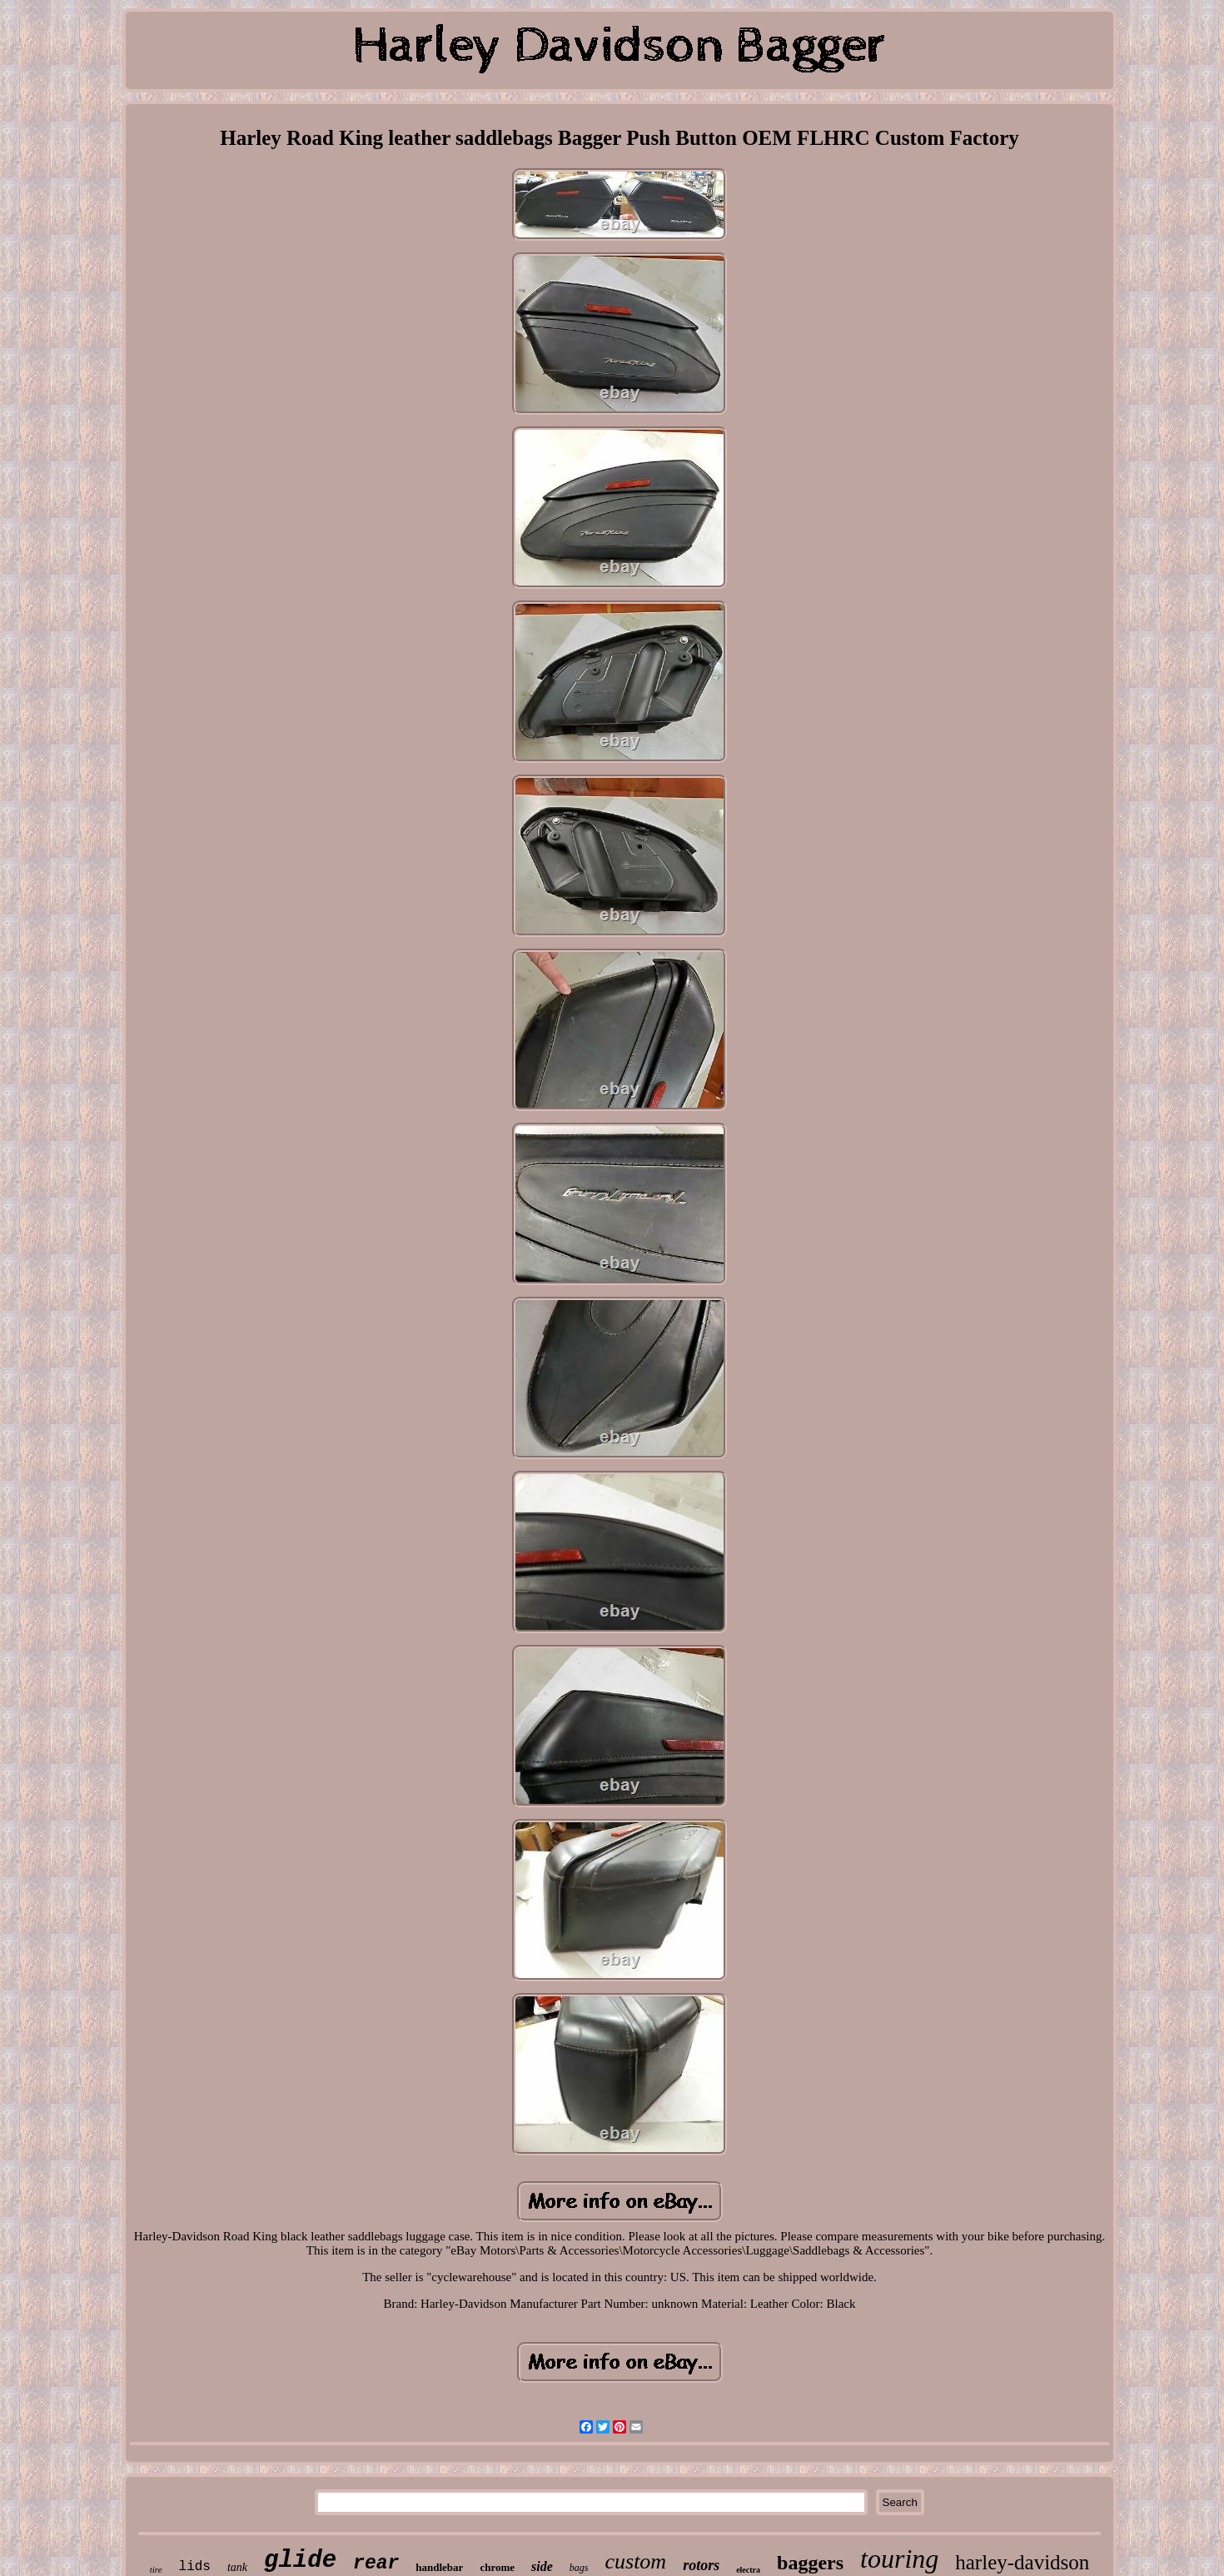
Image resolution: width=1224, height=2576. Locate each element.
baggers (810, 2563)
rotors (701, 2565)
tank (237, 2567)
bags (579, 2568)
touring (899, 2559)
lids (195, 2566)
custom (635, 2561)
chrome (497, 2567)
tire (156, 2569)
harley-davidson (1022, 2562)
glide (300, 2560)
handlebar (439, 2567)
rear (376, 2563)
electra (748, 2569)
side (542, 2566)
